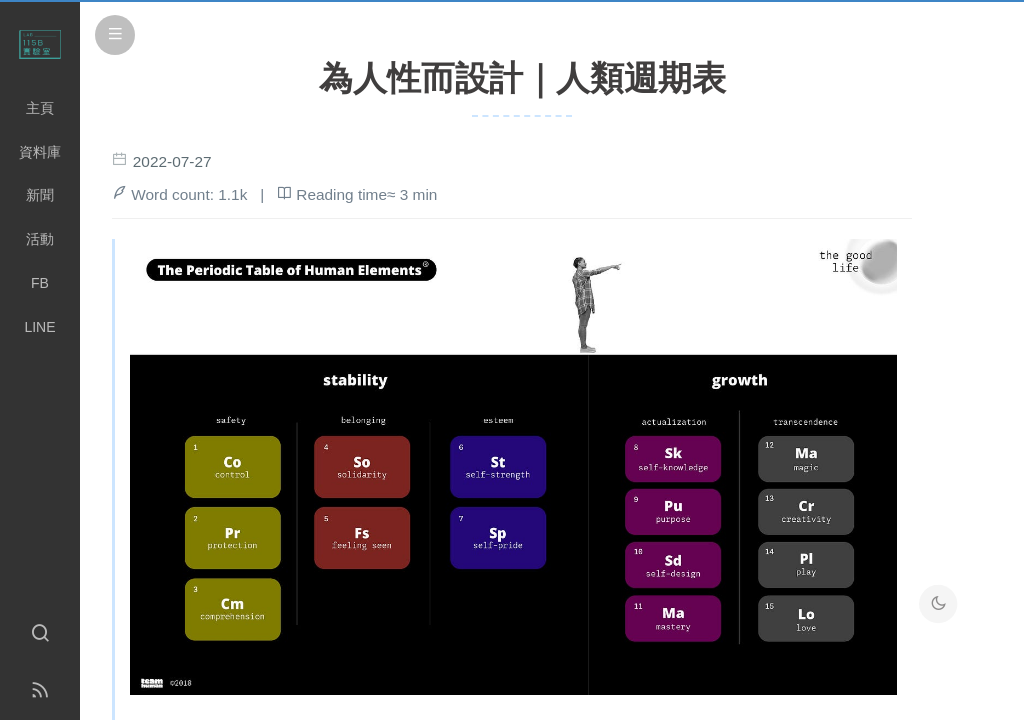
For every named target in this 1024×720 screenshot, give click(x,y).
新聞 (40, 195)
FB (40, 283)
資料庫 (40, 152)
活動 (40, 239)
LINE (39, 327)
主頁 (40, 108)
